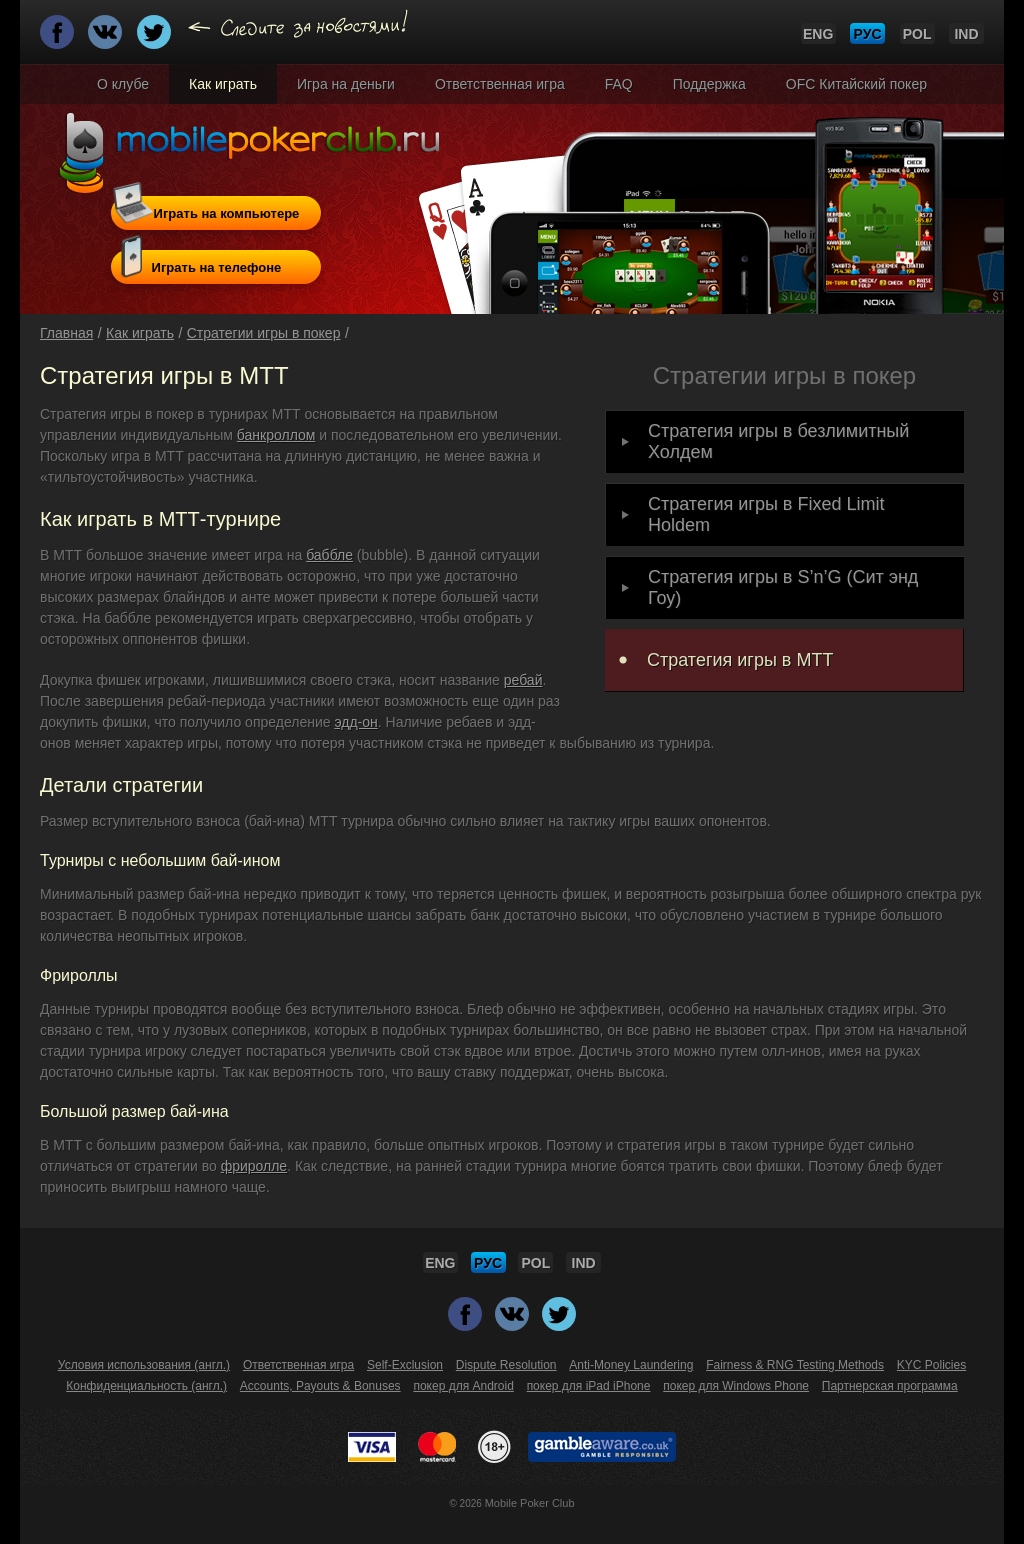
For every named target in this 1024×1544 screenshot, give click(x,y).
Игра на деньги (346, 84)
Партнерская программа (890, 1386)
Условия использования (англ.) (144, 1365)
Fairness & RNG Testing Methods (795, 1365)
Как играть (223, 84)
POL (917, 34)
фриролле (254, 1166)
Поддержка (709, 84)
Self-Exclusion (405, 1365)
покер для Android (463, 1386)
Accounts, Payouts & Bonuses (320, 1386)
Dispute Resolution (506, 1365)
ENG (818, 34)
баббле (329, 555)
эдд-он (355, 722)
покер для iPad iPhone (589, 1386)
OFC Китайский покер (856, 84)
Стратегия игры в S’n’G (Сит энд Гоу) (783, 587)
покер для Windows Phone (736, 1386)
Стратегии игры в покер (264, 333)
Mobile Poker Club (530, 1503)
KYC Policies (931, 1365)
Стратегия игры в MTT (740, 660)
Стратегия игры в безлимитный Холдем (778, 441)
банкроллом (276, 435)
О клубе (123, 84)
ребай (523, 680)
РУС (868, 34)
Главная (66, 333)
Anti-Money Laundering (631, 1365)
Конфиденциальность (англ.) (146, 1386)
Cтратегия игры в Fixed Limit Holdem (766, 514)
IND (966, 34)
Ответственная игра (500, 84)
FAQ (619, 84)
